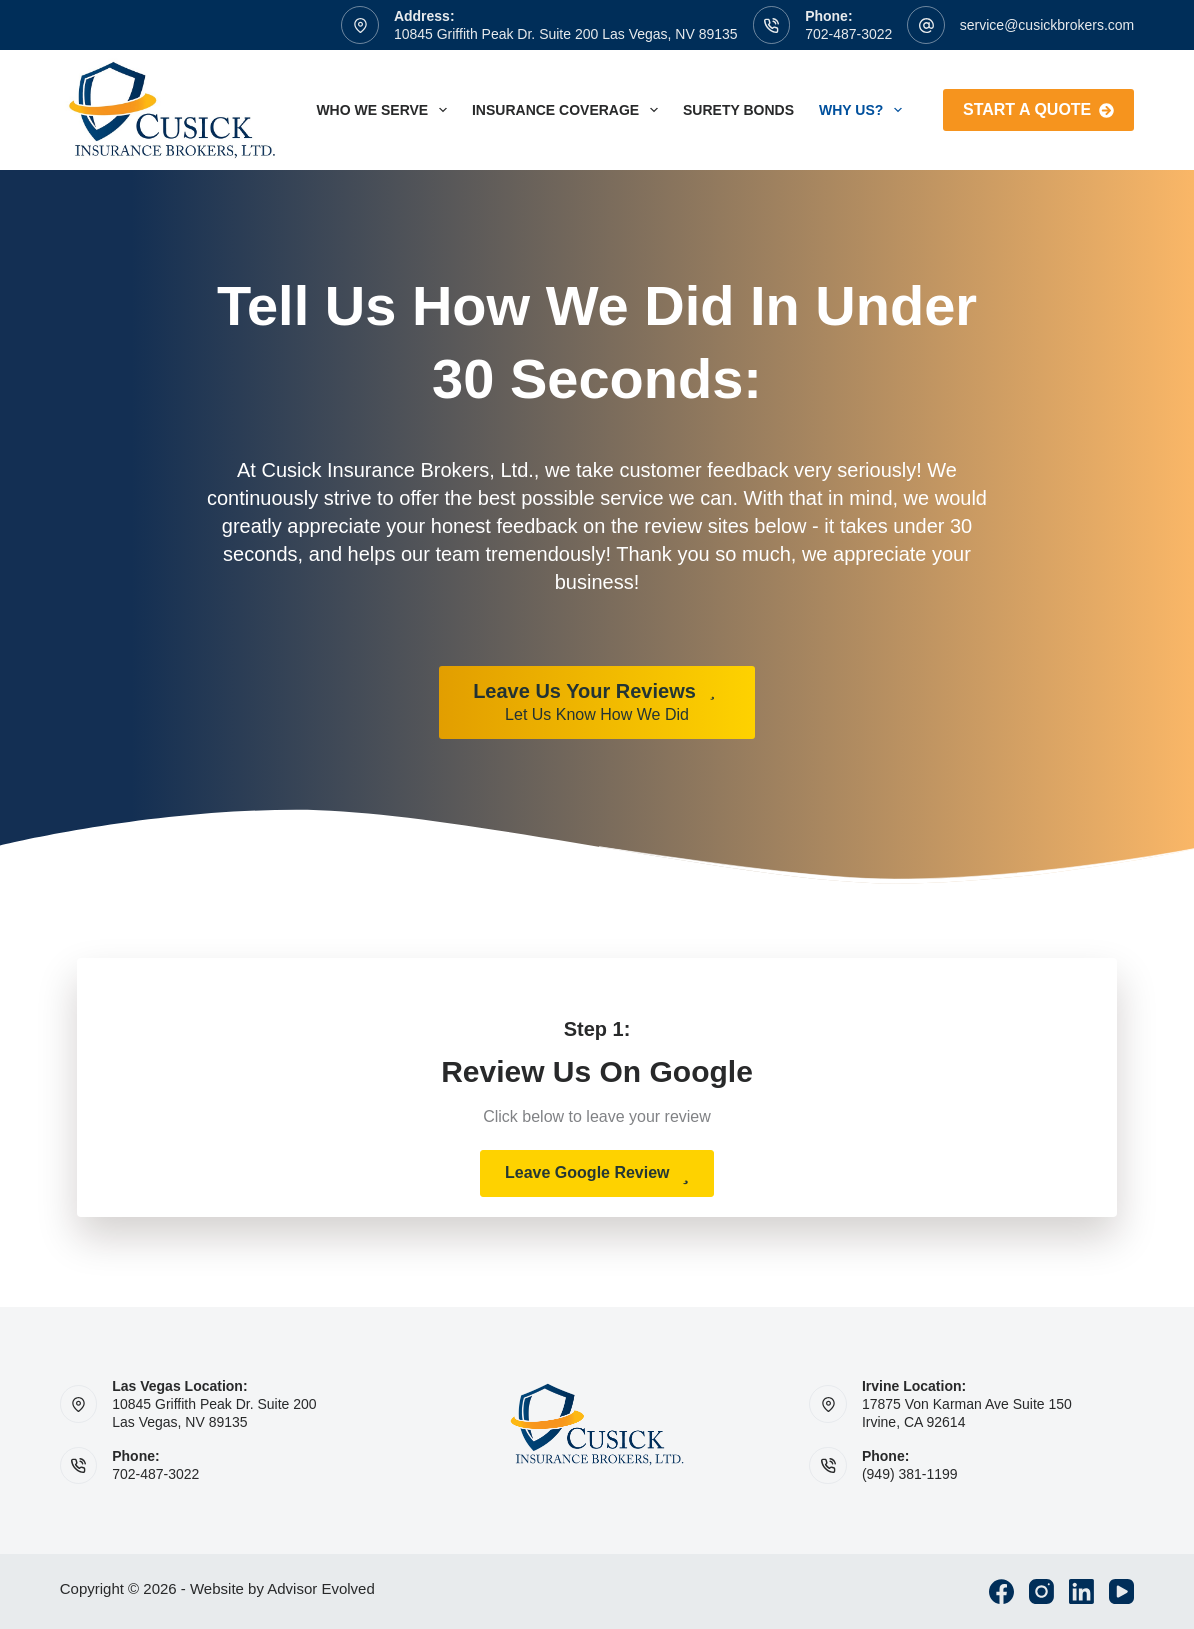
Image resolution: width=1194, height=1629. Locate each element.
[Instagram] (1041, 1591)
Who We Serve (385, 110)
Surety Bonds (738, 110)
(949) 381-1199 (910, 1474)
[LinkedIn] (1081, 1591)
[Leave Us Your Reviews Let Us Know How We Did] (597, 703)
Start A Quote (1038, 109)
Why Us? (864, 110)
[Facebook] (1001, 1591)
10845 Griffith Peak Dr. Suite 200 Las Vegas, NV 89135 (566, 34)
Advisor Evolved (321, 1588)
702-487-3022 (848, 34)
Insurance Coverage (569, 110)
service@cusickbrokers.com (1047, 25)
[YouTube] (1121, 1591)
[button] (597, 1173)
